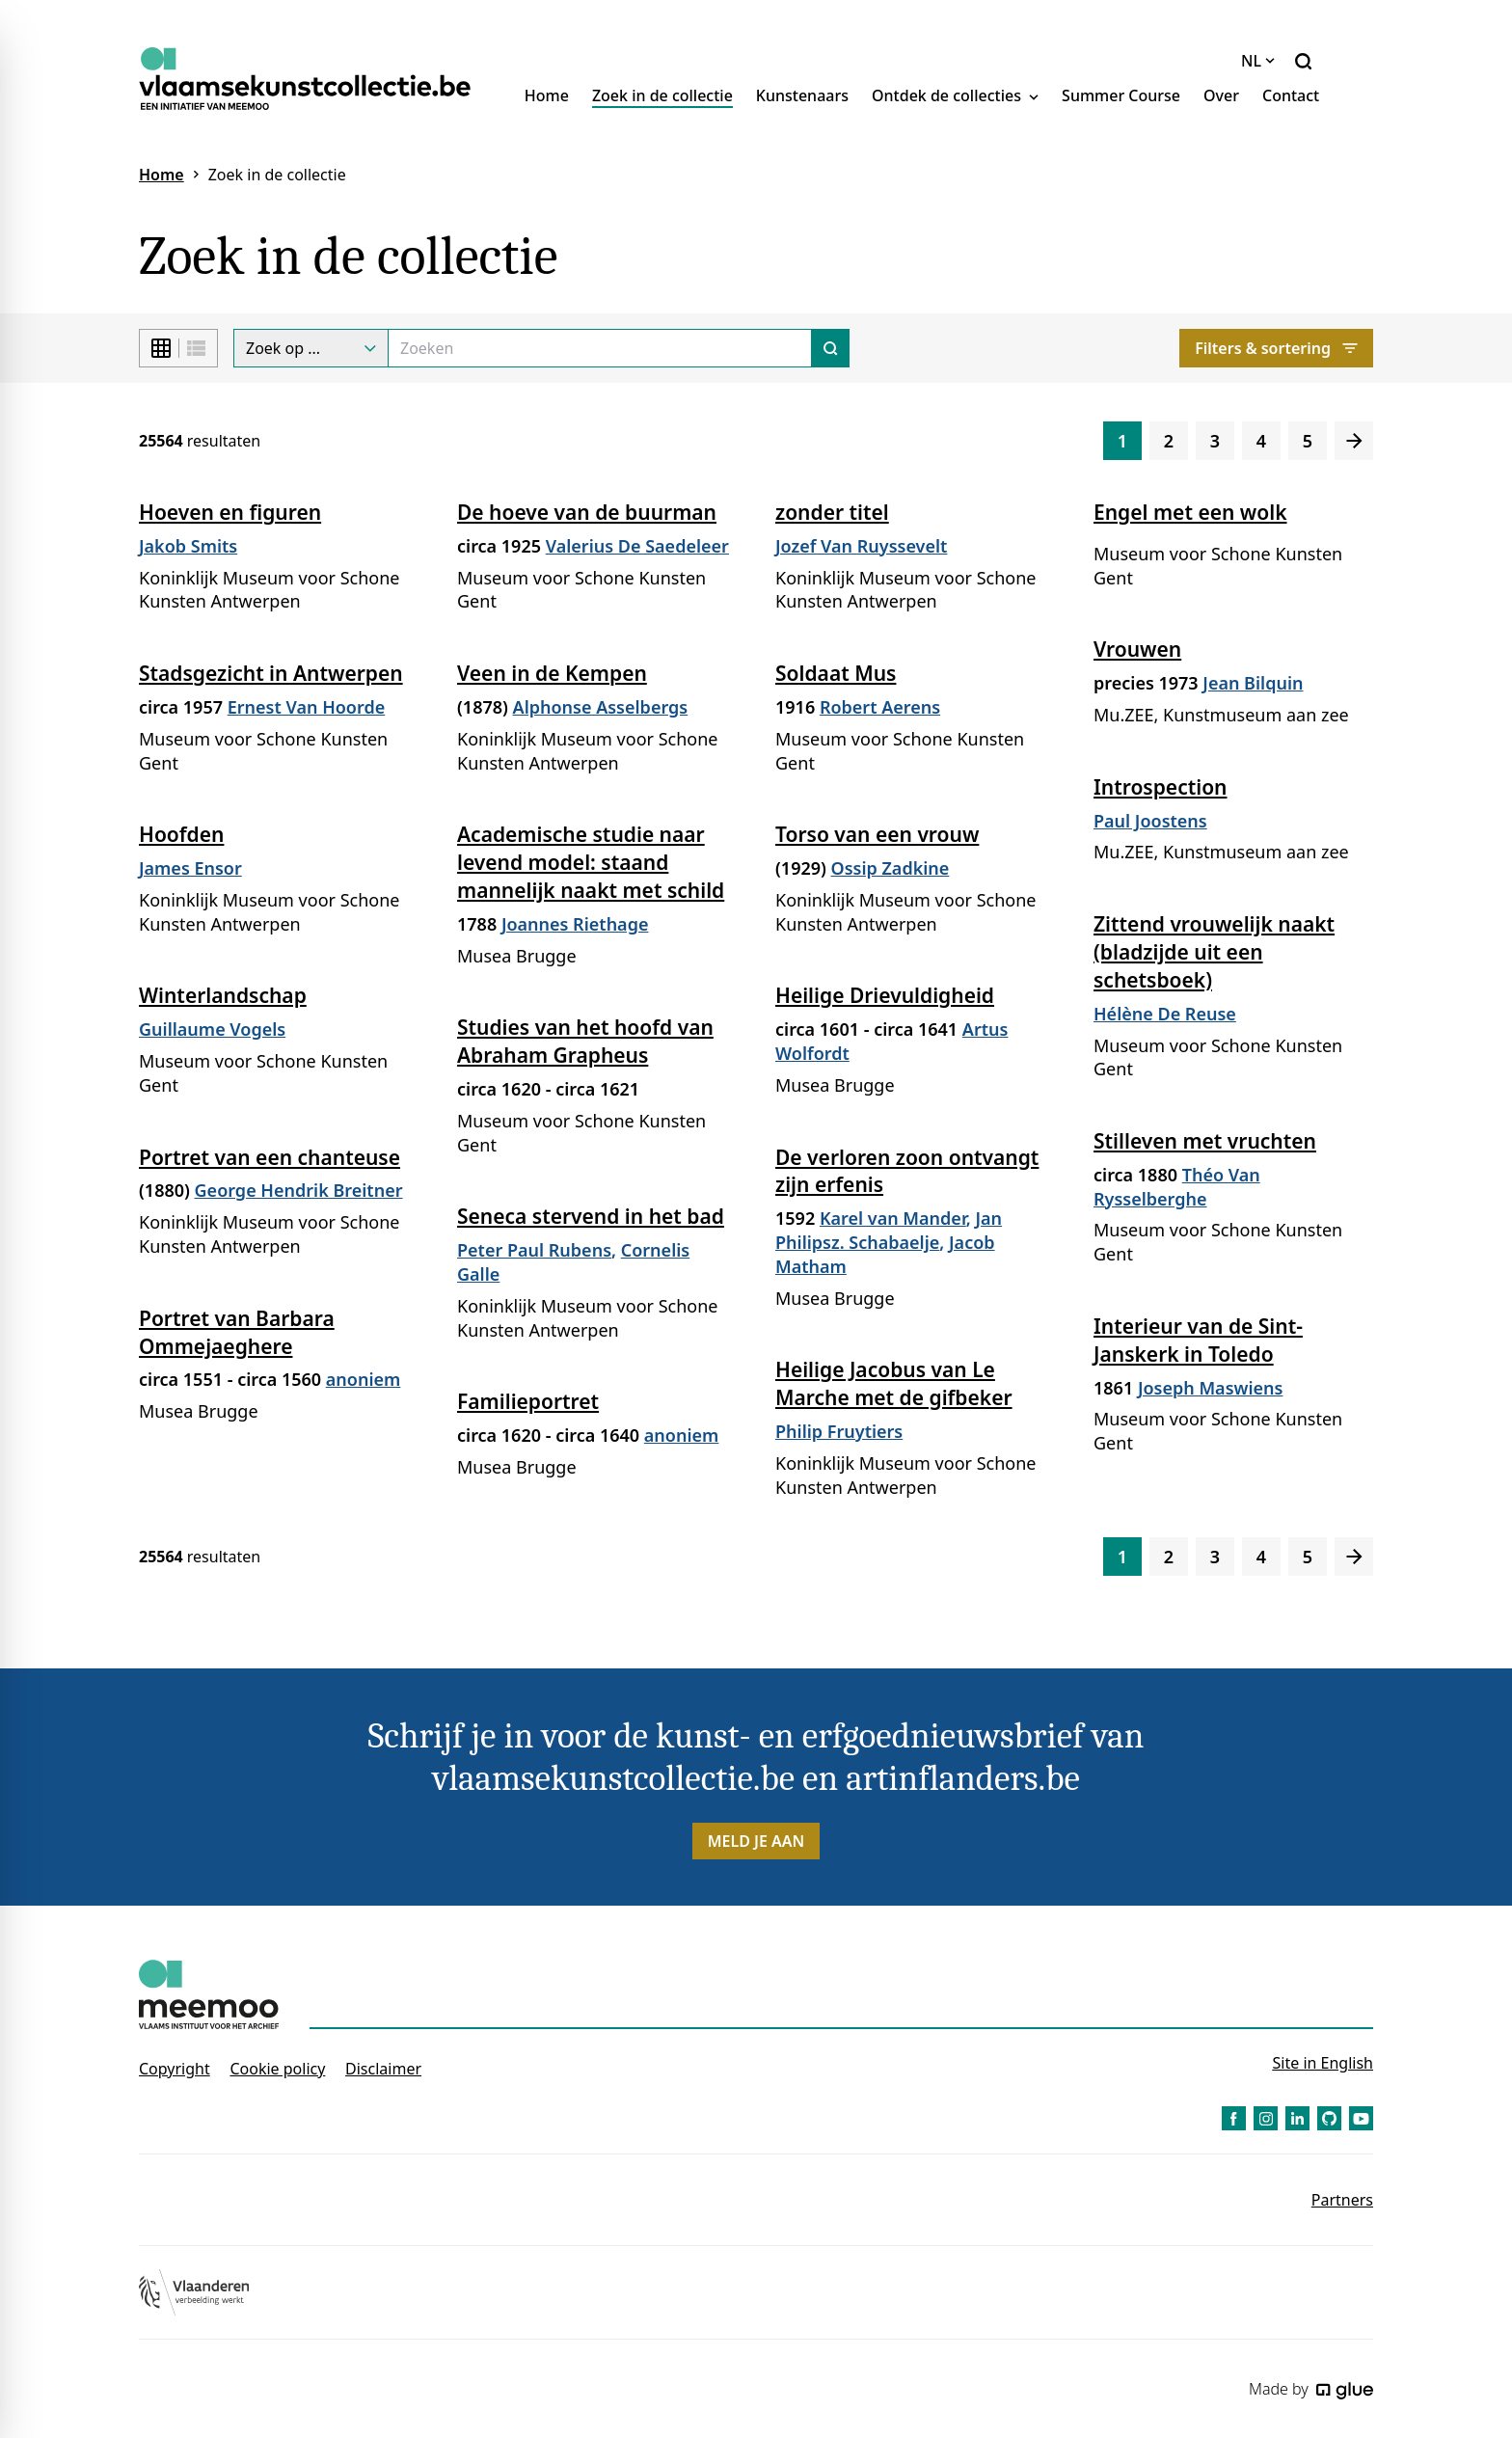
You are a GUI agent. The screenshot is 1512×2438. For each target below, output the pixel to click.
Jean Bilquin (1252, 682)
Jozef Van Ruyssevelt (861, 545)
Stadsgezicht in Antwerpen (271, 673)
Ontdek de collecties (955, 95)
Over (1221, 95)
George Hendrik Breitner (299, 1190)
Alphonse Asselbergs (600, 706)
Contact (1290, 95)
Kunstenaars (802, 95)
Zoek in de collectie (662, 95)
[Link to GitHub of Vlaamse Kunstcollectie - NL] (1329, 2118)
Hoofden (181, 834)
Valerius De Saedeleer (637, 545)
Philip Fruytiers (839, 1431)
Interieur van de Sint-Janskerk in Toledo (1198, 1340)
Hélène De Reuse (1165, 1013)
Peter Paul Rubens (534, 1249)
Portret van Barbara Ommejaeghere (237, 1332)
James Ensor (190, 868)
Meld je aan (756, 1841)
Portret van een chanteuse (269, 1157)
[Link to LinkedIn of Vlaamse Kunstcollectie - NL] (1297, 2118)
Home (547, 95)
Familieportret (528, 1401)
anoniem (363, 1379)
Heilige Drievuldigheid (884, 995)
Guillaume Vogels (212, 1029)
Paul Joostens (1150, 820)
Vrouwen (1137, 649)
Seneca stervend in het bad (590, 1216)
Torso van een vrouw (877, 834)
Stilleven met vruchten (1205, 1140)
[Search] (600, 348)
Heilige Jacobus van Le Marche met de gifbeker (893, 1383)
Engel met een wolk (1190, 512)
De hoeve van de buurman (586, 512)
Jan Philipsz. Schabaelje (888, 1230)
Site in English (1323, 2062)
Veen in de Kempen (552, 673)
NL (1258, 60)
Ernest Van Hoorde (307, 706)
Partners (1342, 2199)
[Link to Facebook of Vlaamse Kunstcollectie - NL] (1234, 2118)
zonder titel (832, 512)
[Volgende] (1354, 440)
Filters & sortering (1276, 348)
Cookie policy (277, 2068)
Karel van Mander (893, 1218)
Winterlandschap (223, 995)
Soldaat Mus (835, 673)
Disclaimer (383, 2068)
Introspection (1161, 786)
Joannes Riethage (575, 923)
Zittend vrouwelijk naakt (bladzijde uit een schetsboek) (1214, 951)
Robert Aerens (880, 706)
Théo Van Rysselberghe (1177, 1186)
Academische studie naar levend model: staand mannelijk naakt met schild (590, 862)
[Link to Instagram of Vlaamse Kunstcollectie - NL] (1266, 2118)
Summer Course (1121, 95)
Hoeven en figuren (230, 512)
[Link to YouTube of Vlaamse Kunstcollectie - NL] (1361, 2118)
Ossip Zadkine (890, 868)
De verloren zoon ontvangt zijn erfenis (907, 1171)
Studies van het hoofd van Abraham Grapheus (585, 1041)
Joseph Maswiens (1210, 1387)
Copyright (174, 2068)
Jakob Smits (188, 545)
